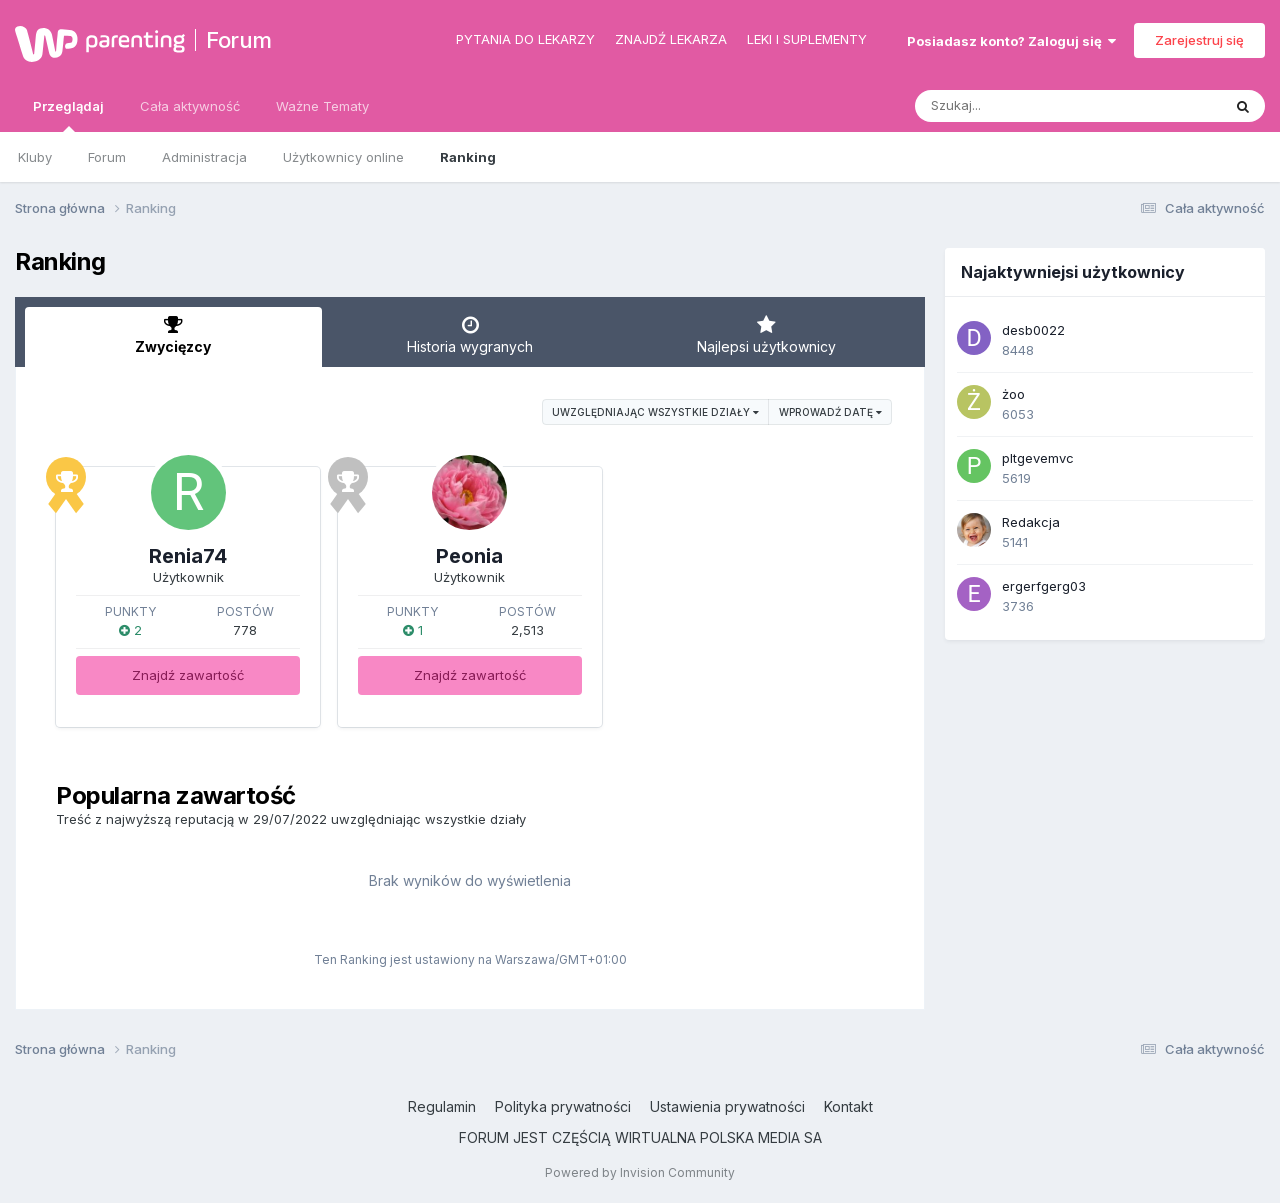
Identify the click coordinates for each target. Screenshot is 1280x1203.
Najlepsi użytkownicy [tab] (766, 335)
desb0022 (1033, 330)
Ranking (468, 157)
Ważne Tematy (322, 106)
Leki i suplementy (807, 39)
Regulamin (442, 1106)
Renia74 (188, 556)
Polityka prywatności (563, 1106)
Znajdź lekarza (671, 39)
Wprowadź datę (830, 412)
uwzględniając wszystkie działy (655, 412)
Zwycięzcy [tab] (173, 335)
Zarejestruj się (1199, 40)
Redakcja (1031, 522)
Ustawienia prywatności (727, 1106)
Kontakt (848, 1106)
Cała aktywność (190, 106)
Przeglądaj (68, 115)
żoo (1013, 394)
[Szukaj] (1019, 106)
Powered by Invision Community (640, 1172)
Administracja (204, 157)
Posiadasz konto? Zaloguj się (1011, 41)
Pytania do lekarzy (525, 39)
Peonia (469, 556)
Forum (239, 40)
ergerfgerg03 (1044, 586)
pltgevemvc (1038, 458)
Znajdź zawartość (188, 675)
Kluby (35, 157)
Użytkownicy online (343, 157)
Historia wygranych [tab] (470, 335)
